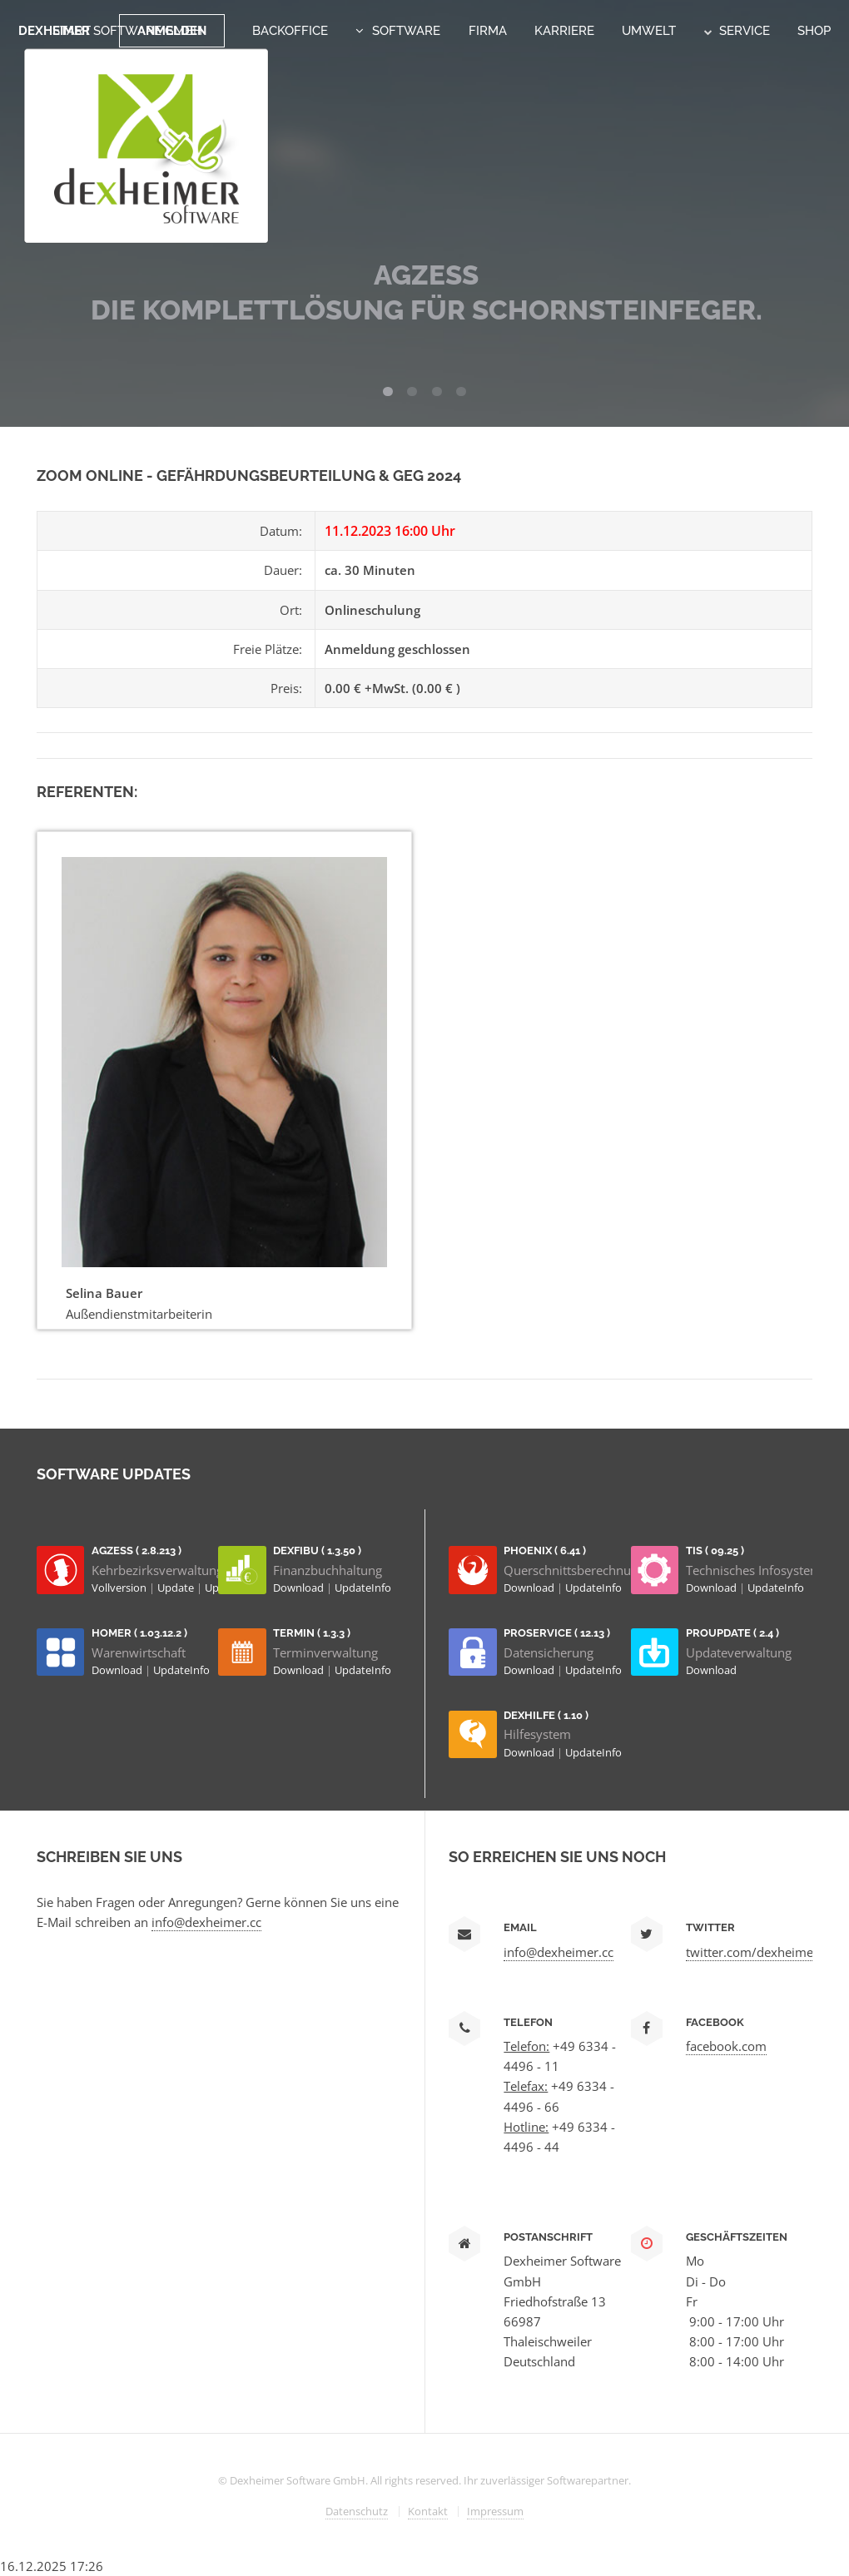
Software (406, 30)
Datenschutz (356, 2511)
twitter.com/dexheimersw (760, 1952)
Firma (488, 30)
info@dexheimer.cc (206, 1922)
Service (737, 30)
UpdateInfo (363, 1587)
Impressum (495, 2511)
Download (299, 1587)
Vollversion (120, 1587)
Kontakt (428, 2511)
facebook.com (726, 2046)
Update (176, 1587)
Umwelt (649, 30)
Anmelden (171, 30)
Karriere (564, 30)
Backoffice (290, 30)
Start (71, 30)
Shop (814, 30)
